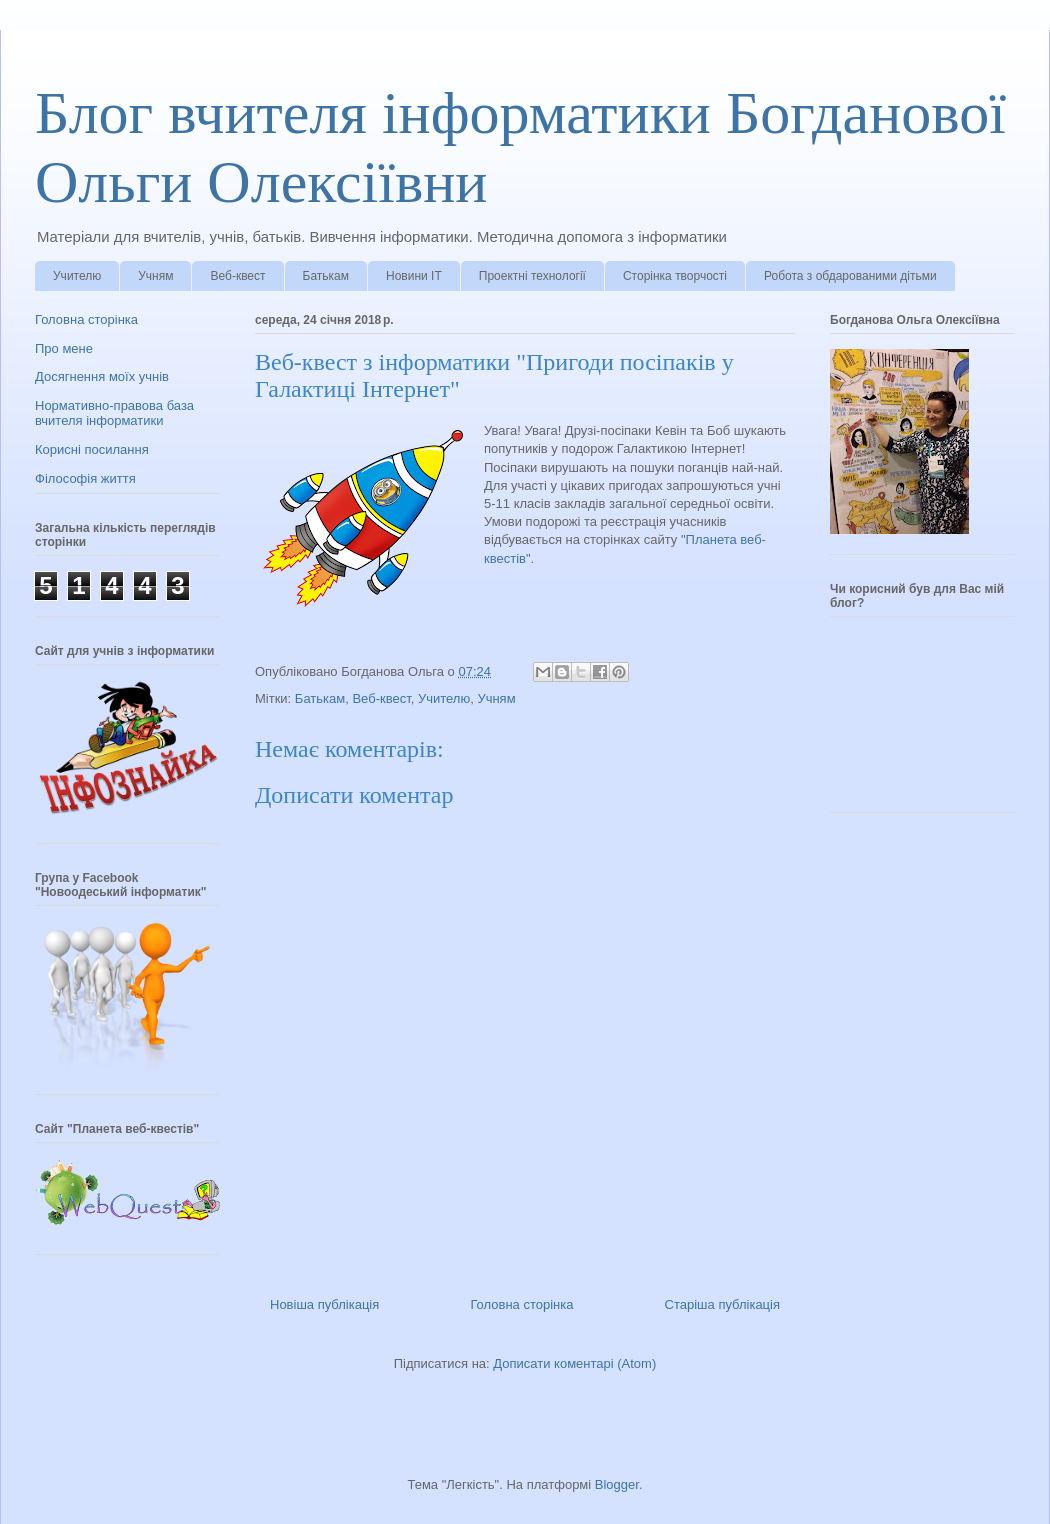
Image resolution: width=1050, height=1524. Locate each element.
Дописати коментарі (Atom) (574, 1363)
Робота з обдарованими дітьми (850, 276)
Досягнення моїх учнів (102, 376)
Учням (155, 276)
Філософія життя (85, 478)
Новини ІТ (414, 276)
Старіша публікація (722, 1304)
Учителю (77, 276)
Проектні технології (532, 276)
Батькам (326, 276)
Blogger (617, 1484)
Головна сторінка (521, 1304)
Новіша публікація (324, 1304)
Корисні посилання (92, 449)
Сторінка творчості (675, 276)
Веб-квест (237, 276)
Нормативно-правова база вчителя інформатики (114, 413)
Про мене (64, 348)
